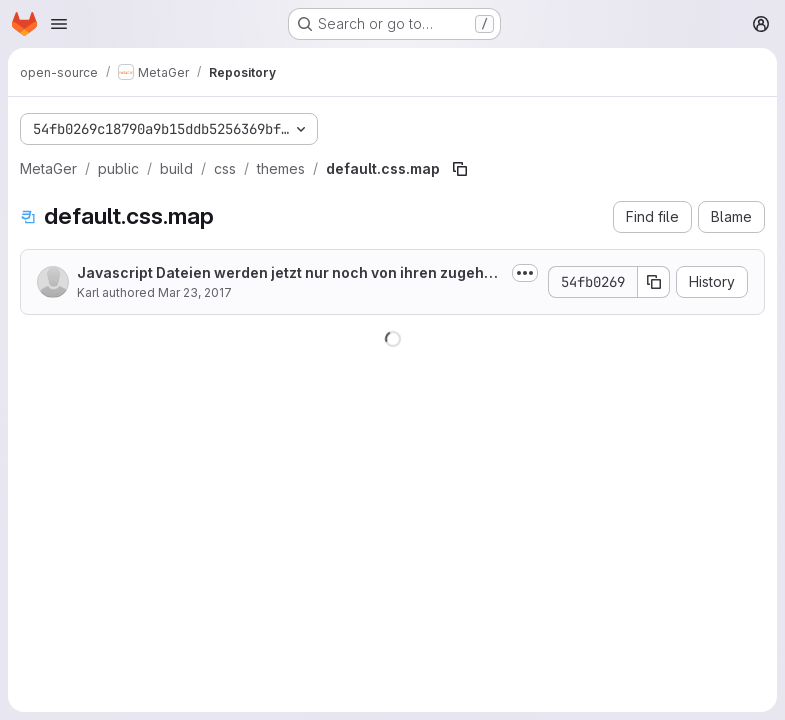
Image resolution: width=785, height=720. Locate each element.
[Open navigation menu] (59, 24)
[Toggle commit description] (525, 273)
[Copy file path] (460, 169)
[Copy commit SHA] (654, 282)
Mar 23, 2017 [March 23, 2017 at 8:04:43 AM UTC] (195, 292)
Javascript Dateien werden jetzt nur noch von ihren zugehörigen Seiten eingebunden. (290, 273)
